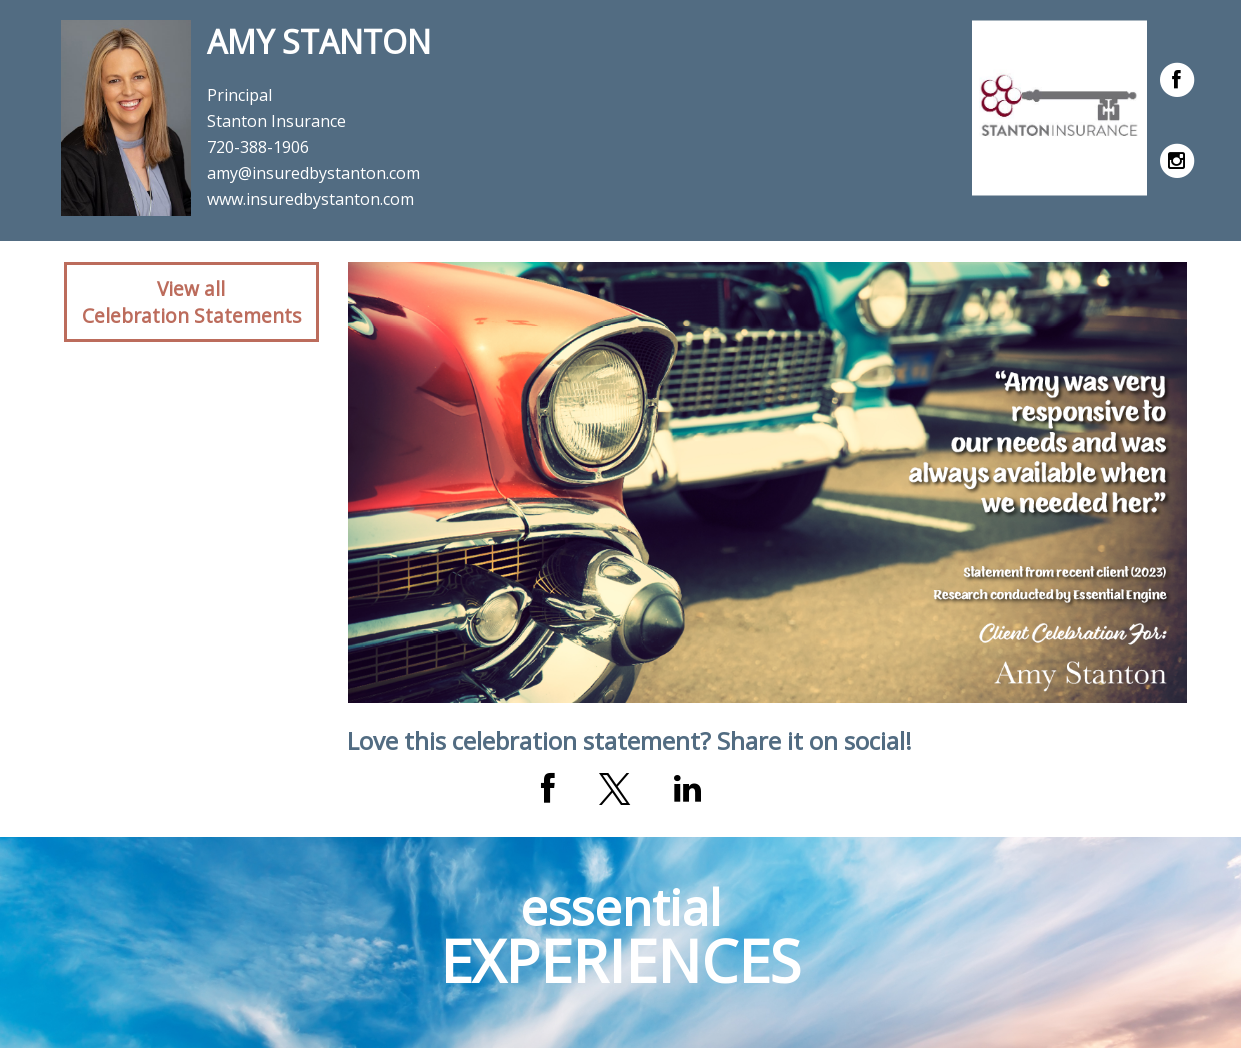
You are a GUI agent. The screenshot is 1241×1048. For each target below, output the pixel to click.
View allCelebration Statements (191, 302)
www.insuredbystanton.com (310, 199)
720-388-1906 (258, 147)
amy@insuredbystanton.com (313, 173)
